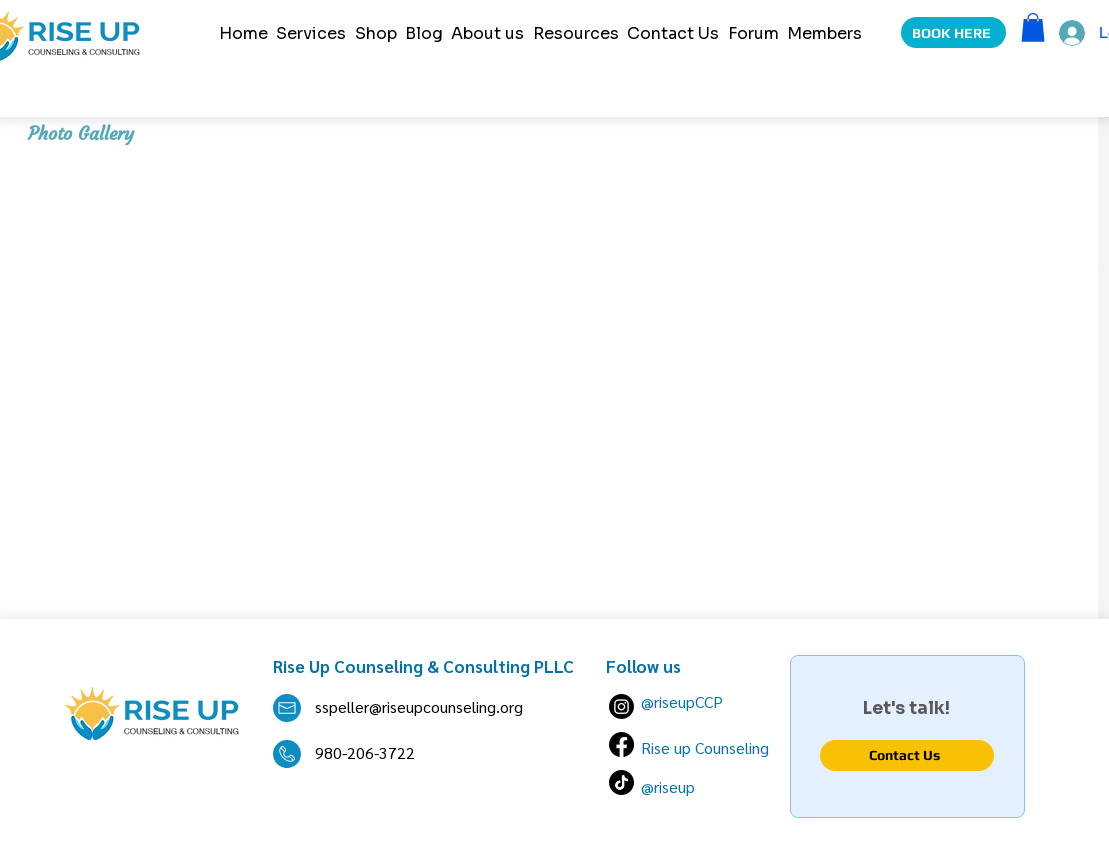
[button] (1033, 27)
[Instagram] (621, 706)
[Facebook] (621, 744)
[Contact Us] (907, 755)
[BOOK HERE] (953, 32)
